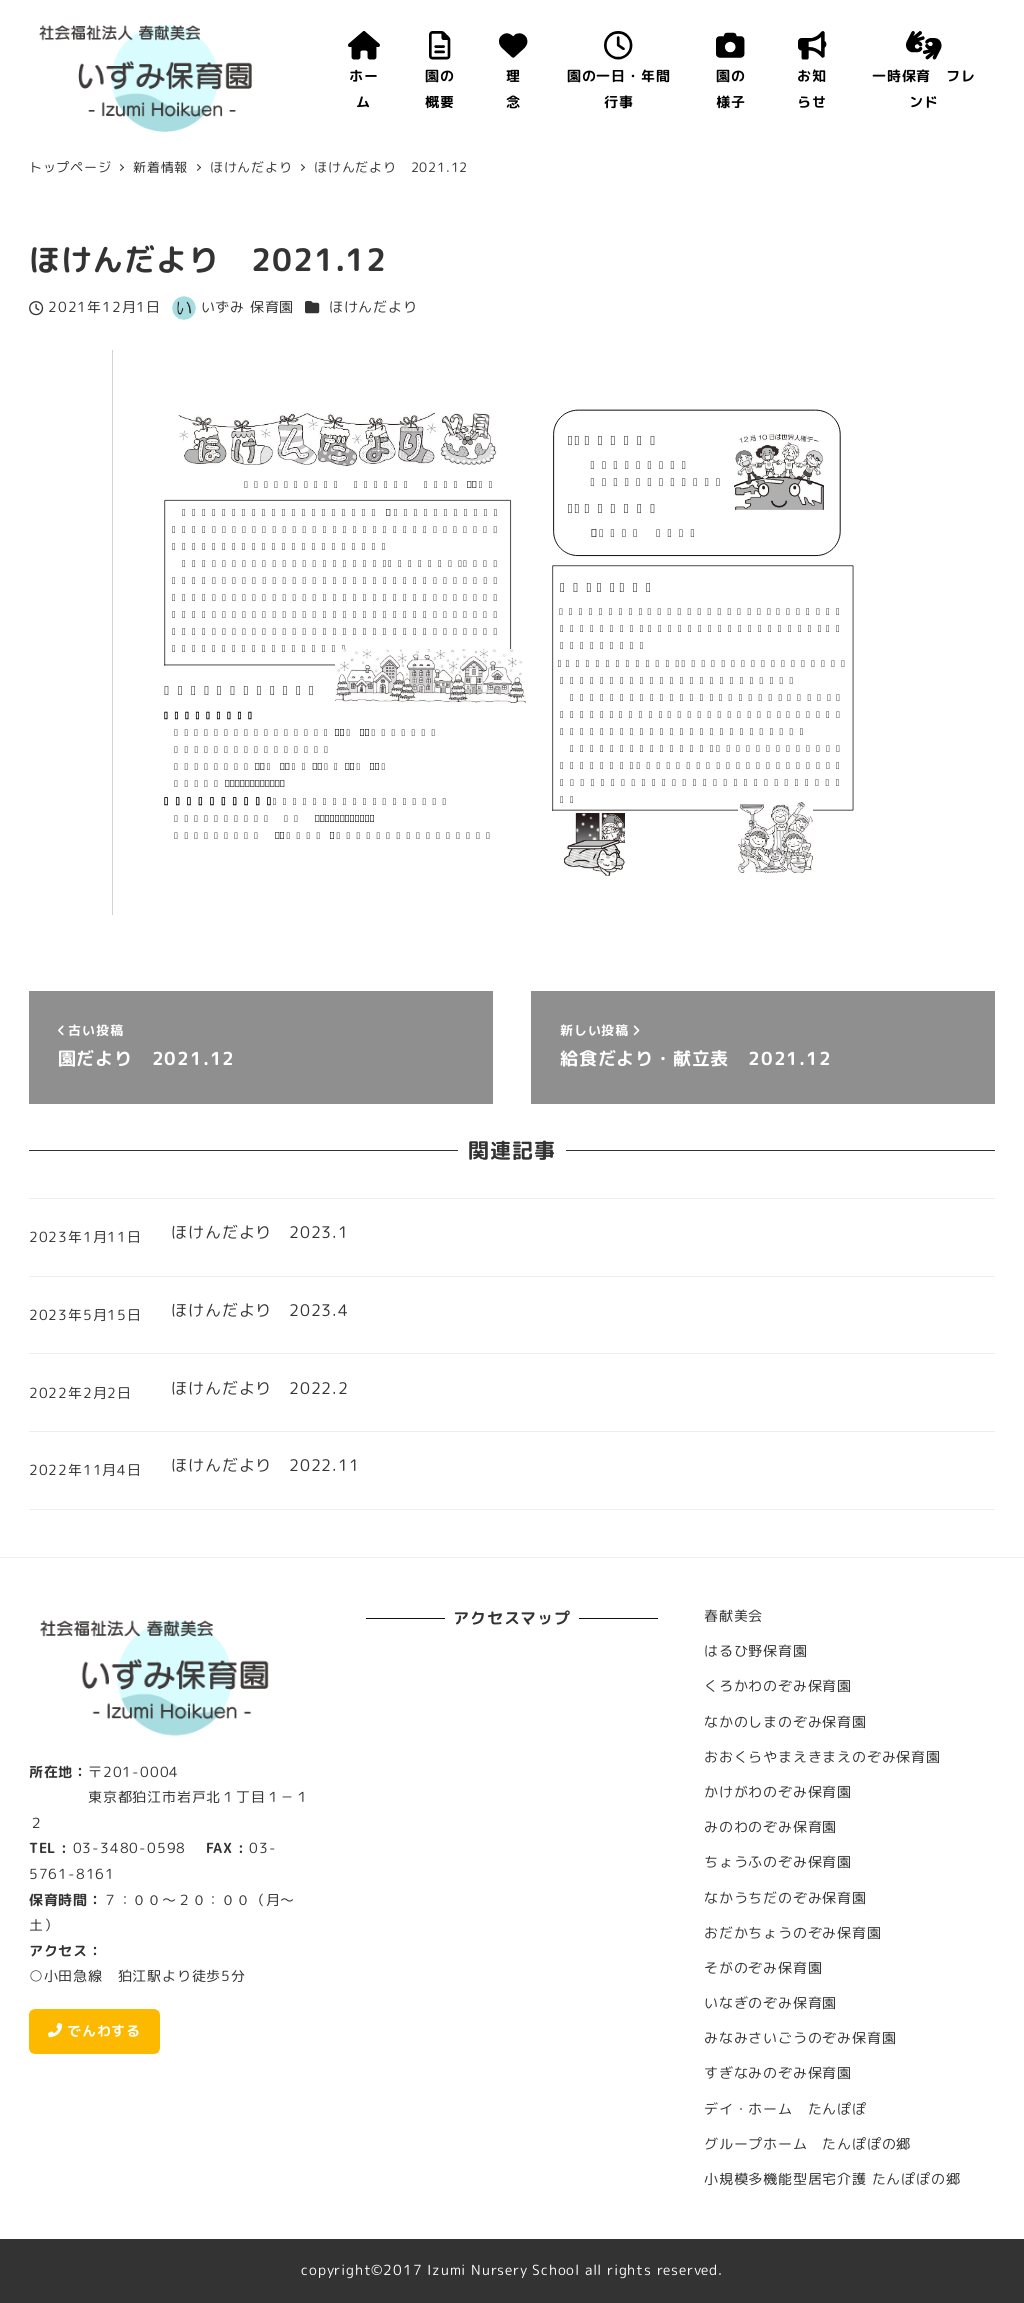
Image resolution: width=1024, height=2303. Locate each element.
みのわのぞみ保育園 (770, 1827)
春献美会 (733, 1616)
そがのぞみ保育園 (763, 1968)
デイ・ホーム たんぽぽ (785, 2109)
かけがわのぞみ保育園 (778, 1792)
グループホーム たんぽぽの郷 (807, 2144)
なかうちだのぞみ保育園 (785, 1898)
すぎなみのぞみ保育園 (778, 2073)
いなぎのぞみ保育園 (770, 2003)
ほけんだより (373, 307)
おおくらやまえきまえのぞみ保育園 (822, 1757)
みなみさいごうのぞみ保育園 (800, 2038)
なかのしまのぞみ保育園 (785, 1722)
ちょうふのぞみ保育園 (778, 1862)
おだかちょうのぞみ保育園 (793, 1933)
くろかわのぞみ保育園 (778, 1686)
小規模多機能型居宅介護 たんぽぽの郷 (832, 2179)
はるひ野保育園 (756, 1651)
